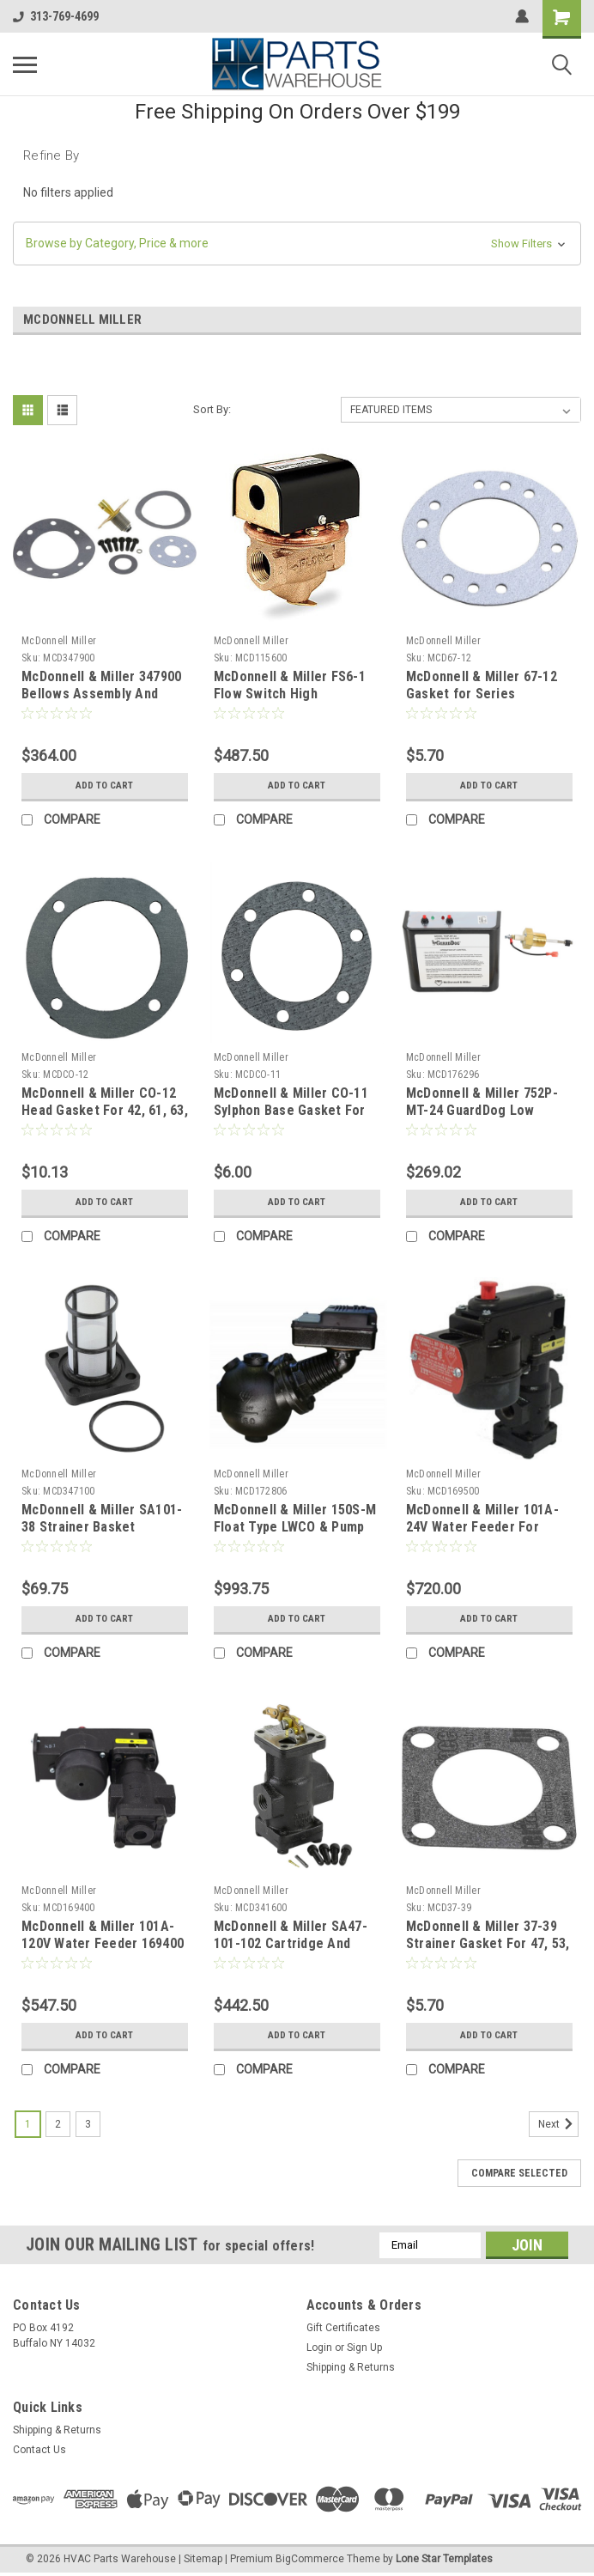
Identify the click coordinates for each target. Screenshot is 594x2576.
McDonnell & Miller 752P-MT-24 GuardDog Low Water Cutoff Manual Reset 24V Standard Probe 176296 (489, 1118)
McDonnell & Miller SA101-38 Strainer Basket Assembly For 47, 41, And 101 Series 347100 (101, 1534)
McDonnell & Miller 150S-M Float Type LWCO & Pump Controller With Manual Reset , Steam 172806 (295, 1534)
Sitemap (203, 2559)
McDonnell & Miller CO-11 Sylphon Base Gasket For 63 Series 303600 (291, 1110)
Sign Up (364, 2348)
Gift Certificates (343, 2328)
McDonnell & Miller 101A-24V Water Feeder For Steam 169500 (482, 1526)
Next (558, 2124)
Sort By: (212, 409)
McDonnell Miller (58, 641)
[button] (297, 243)
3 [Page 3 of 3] (88, 2124)
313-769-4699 (56, 16)
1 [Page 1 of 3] (28, 2124)
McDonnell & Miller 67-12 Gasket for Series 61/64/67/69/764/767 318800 (481, 701)
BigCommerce (310, 2559)
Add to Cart (104, 786)
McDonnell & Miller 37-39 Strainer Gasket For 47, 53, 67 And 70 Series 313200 (488, 1943)
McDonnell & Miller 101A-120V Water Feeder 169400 (102, 1935)
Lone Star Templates (444, 2559)
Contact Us (39, 2450)
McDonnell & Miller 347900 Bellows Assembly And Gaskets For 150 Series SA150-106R (101, 701)
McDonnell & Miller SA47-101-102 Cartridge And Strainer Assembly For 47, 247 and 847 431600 (292, 1951)
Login (319, 2348)
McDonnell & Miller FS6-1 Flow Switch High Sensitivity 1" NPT (290, 693)
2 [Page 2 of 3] (58, 2124)
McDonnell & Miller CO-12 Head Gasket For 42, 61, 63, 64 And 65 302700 (104, 1110)
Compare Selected (519, 2173)
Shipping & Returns (350, 2367)
